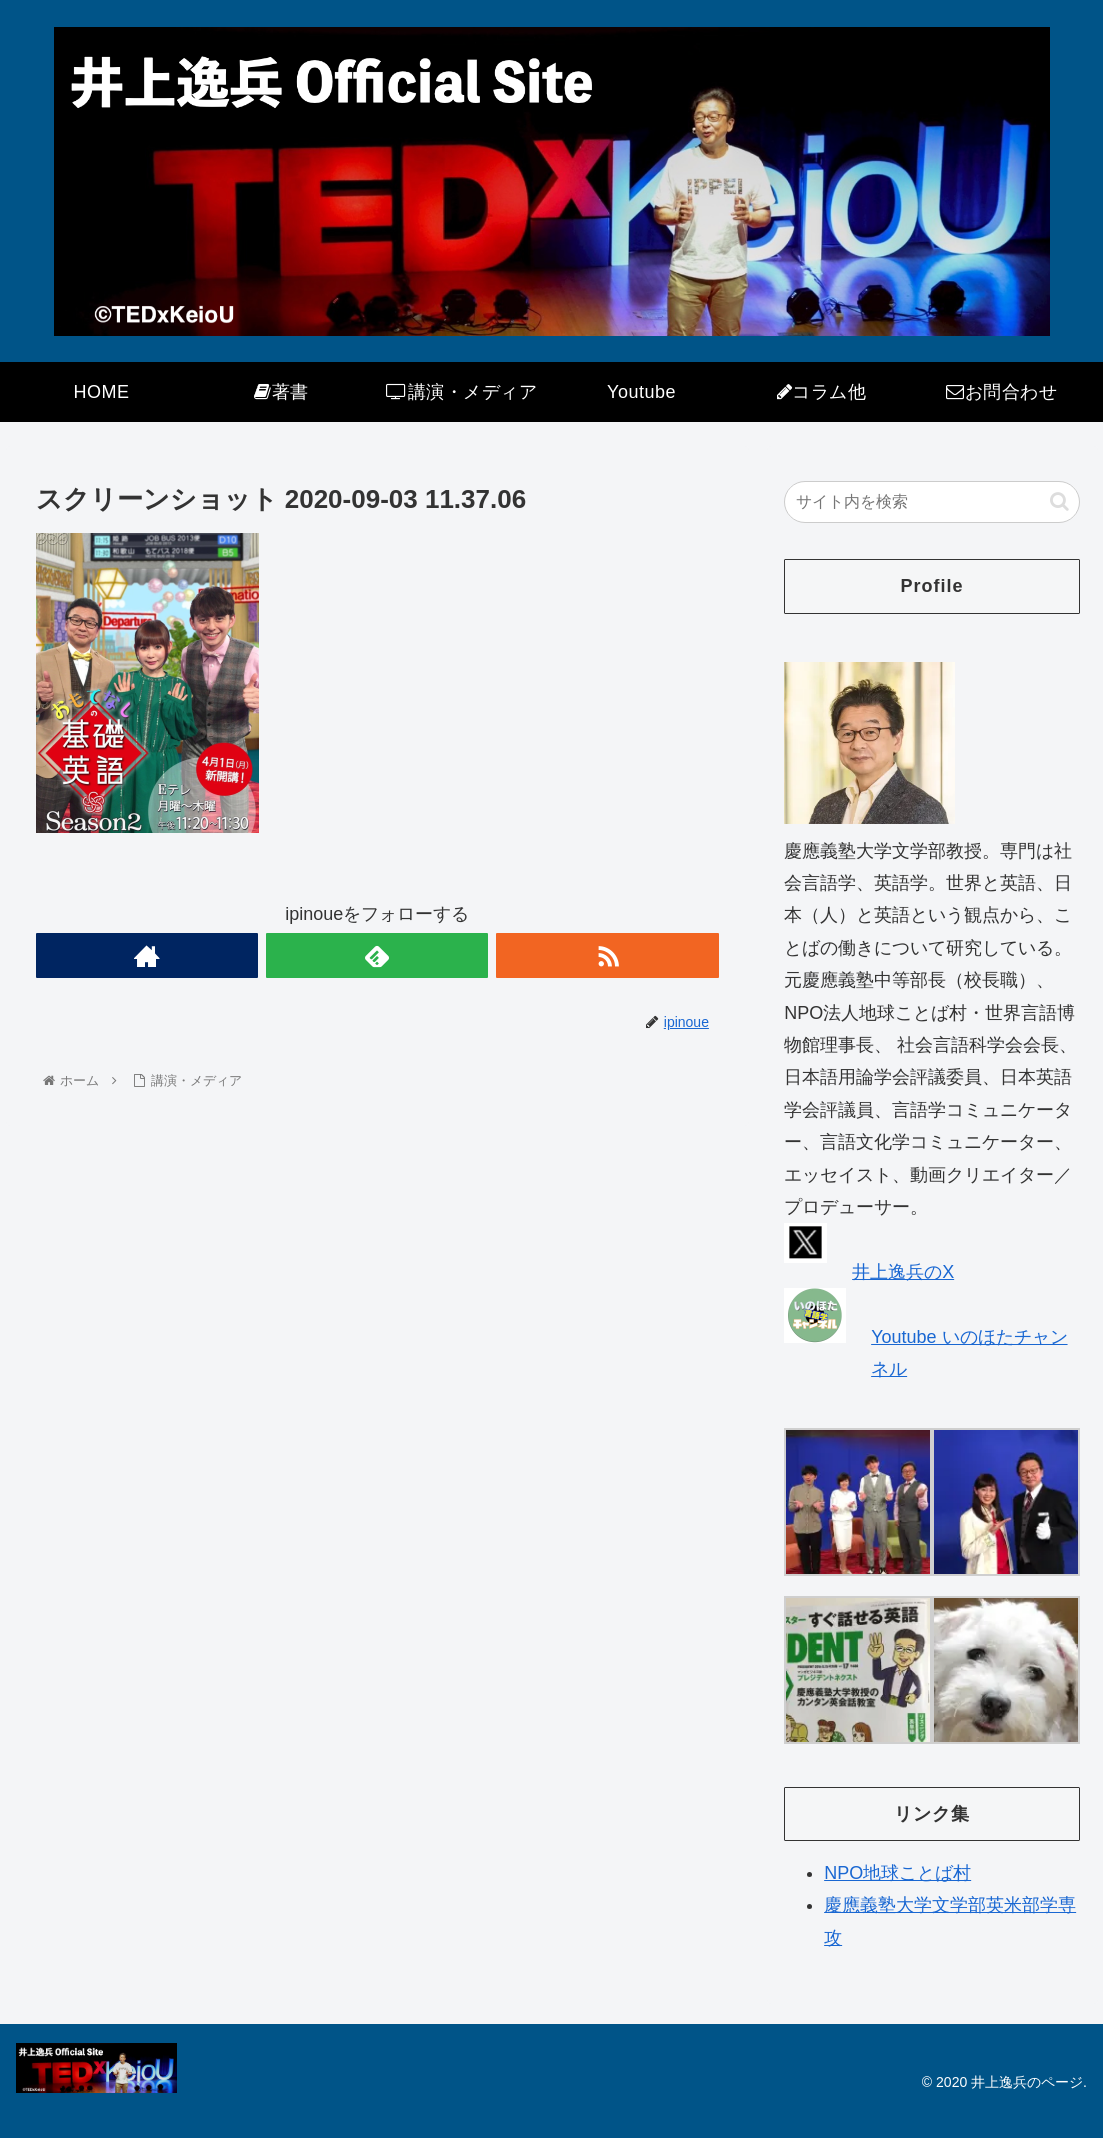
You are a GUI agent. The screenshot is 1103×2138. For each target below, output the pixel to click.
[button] (1059, 501)
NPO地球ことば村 (897, 1873)
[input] (932, 502)
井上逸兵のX (903, 1272)
